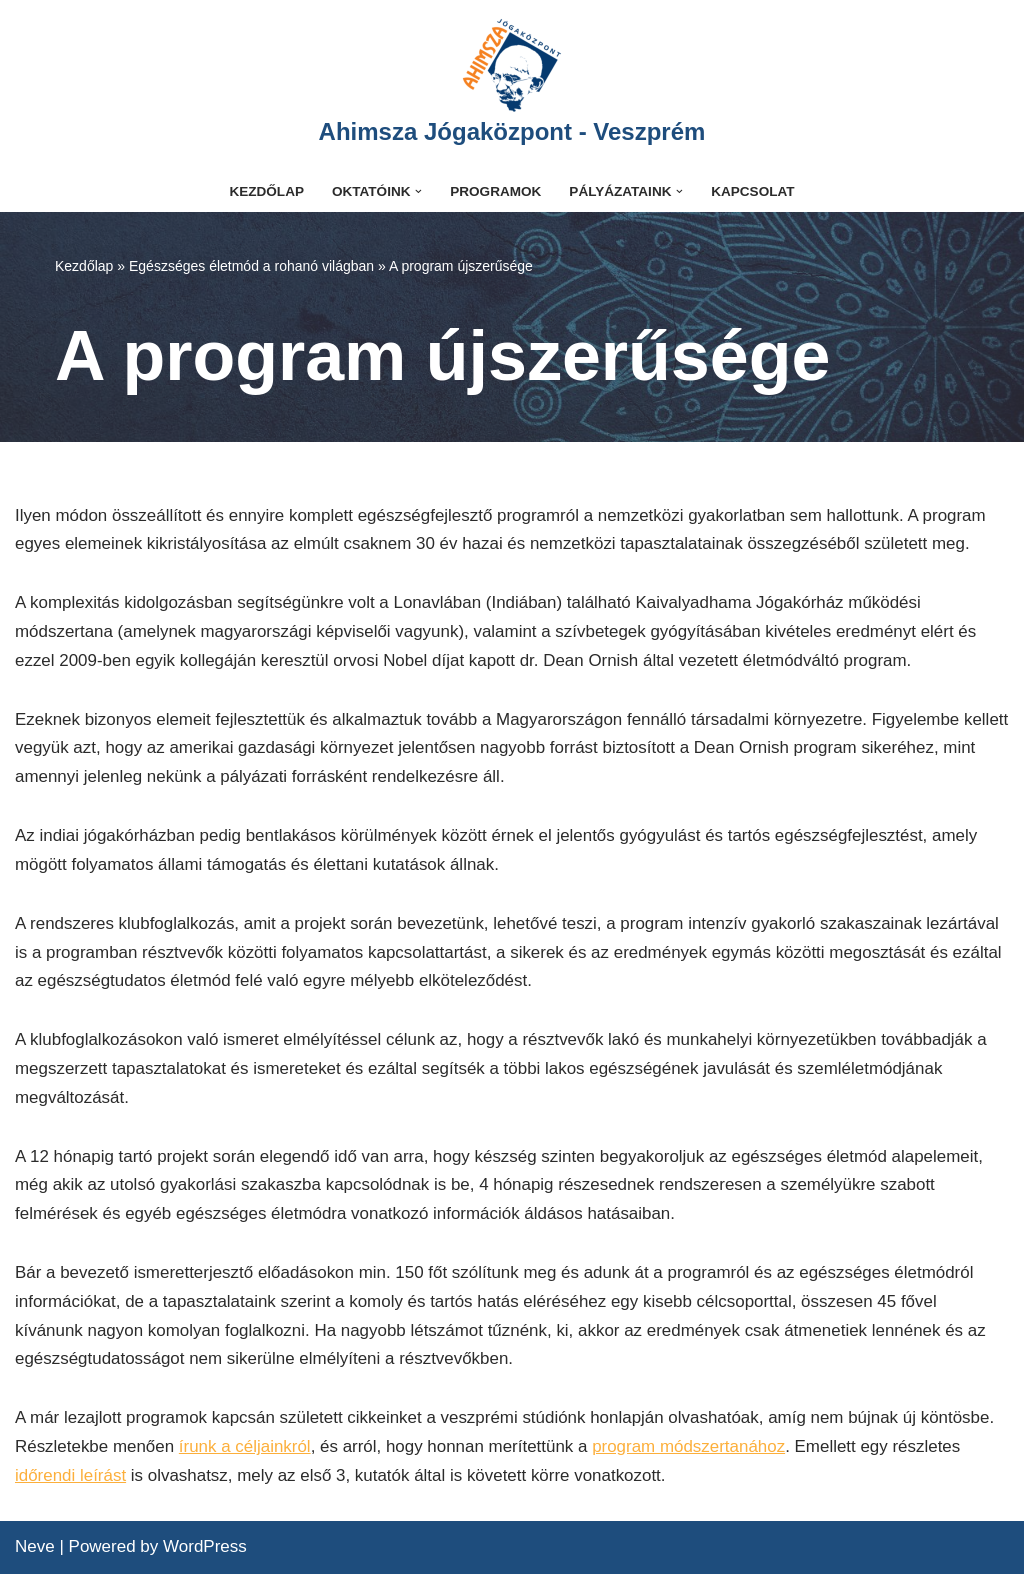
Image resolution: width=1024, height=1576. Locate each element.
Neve (35, 1548)
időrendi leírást (71, 1477)
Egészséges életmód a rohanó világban (251, 266)
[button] (418, 191)
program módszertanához (691, 1448)
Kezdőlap (266, 191)
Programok (495, 191)
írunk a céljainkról (245, 1448)
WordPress (205, 1548)
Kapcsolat (754, 191)
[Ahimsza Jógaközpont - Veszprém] (512, 85)
